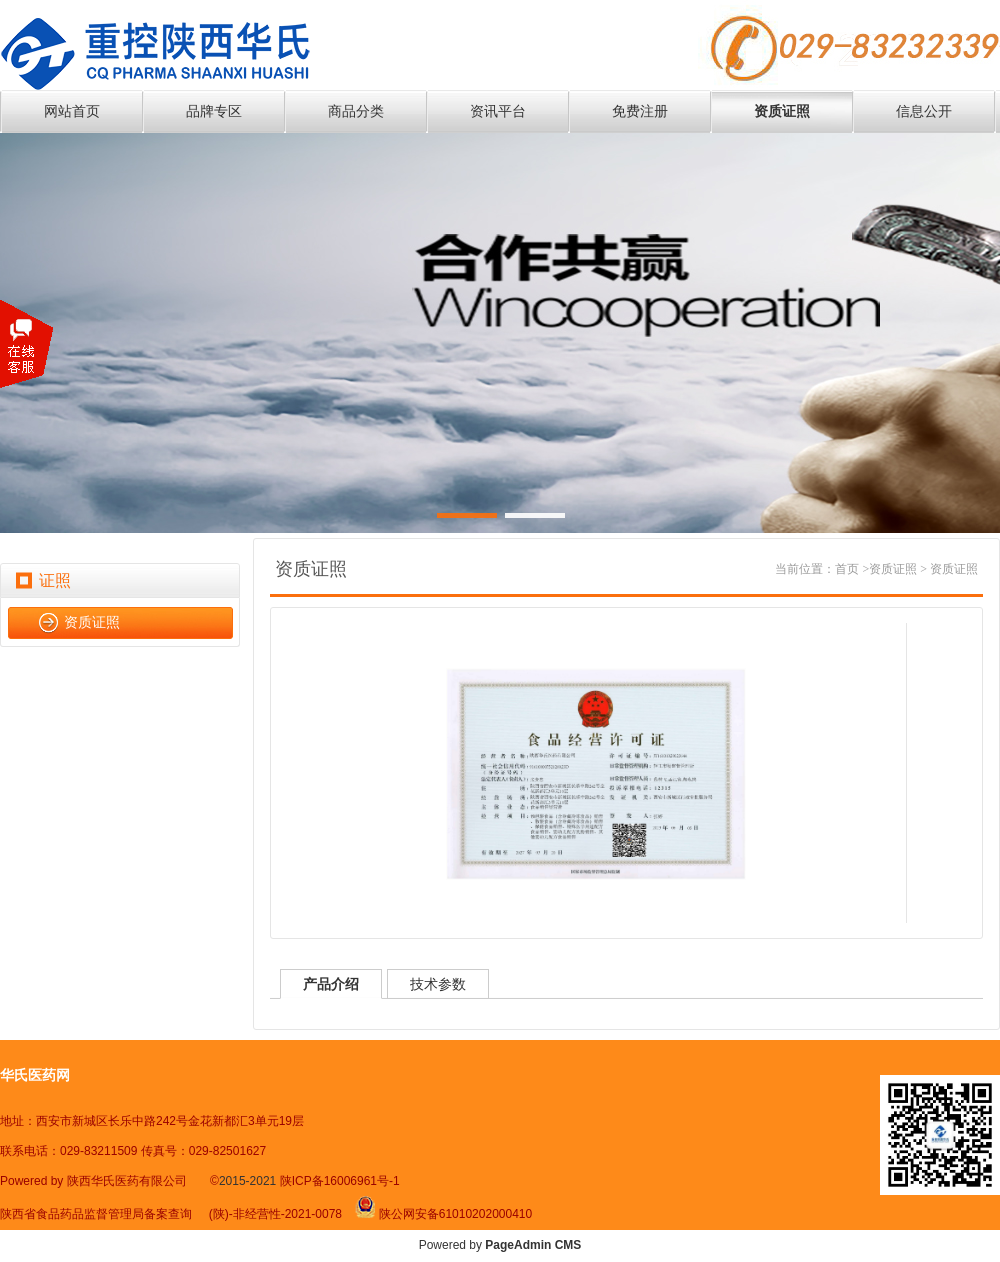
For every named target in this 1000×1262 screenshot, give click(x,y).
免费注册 (640, 111)
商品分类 (356, 111)
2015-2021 (249, 1181)
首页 (847, 569)
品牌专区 (214, 111)
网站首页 (72, 111)
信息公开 (924, 111)
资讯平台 (498, 111)
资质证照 (782, 111)
